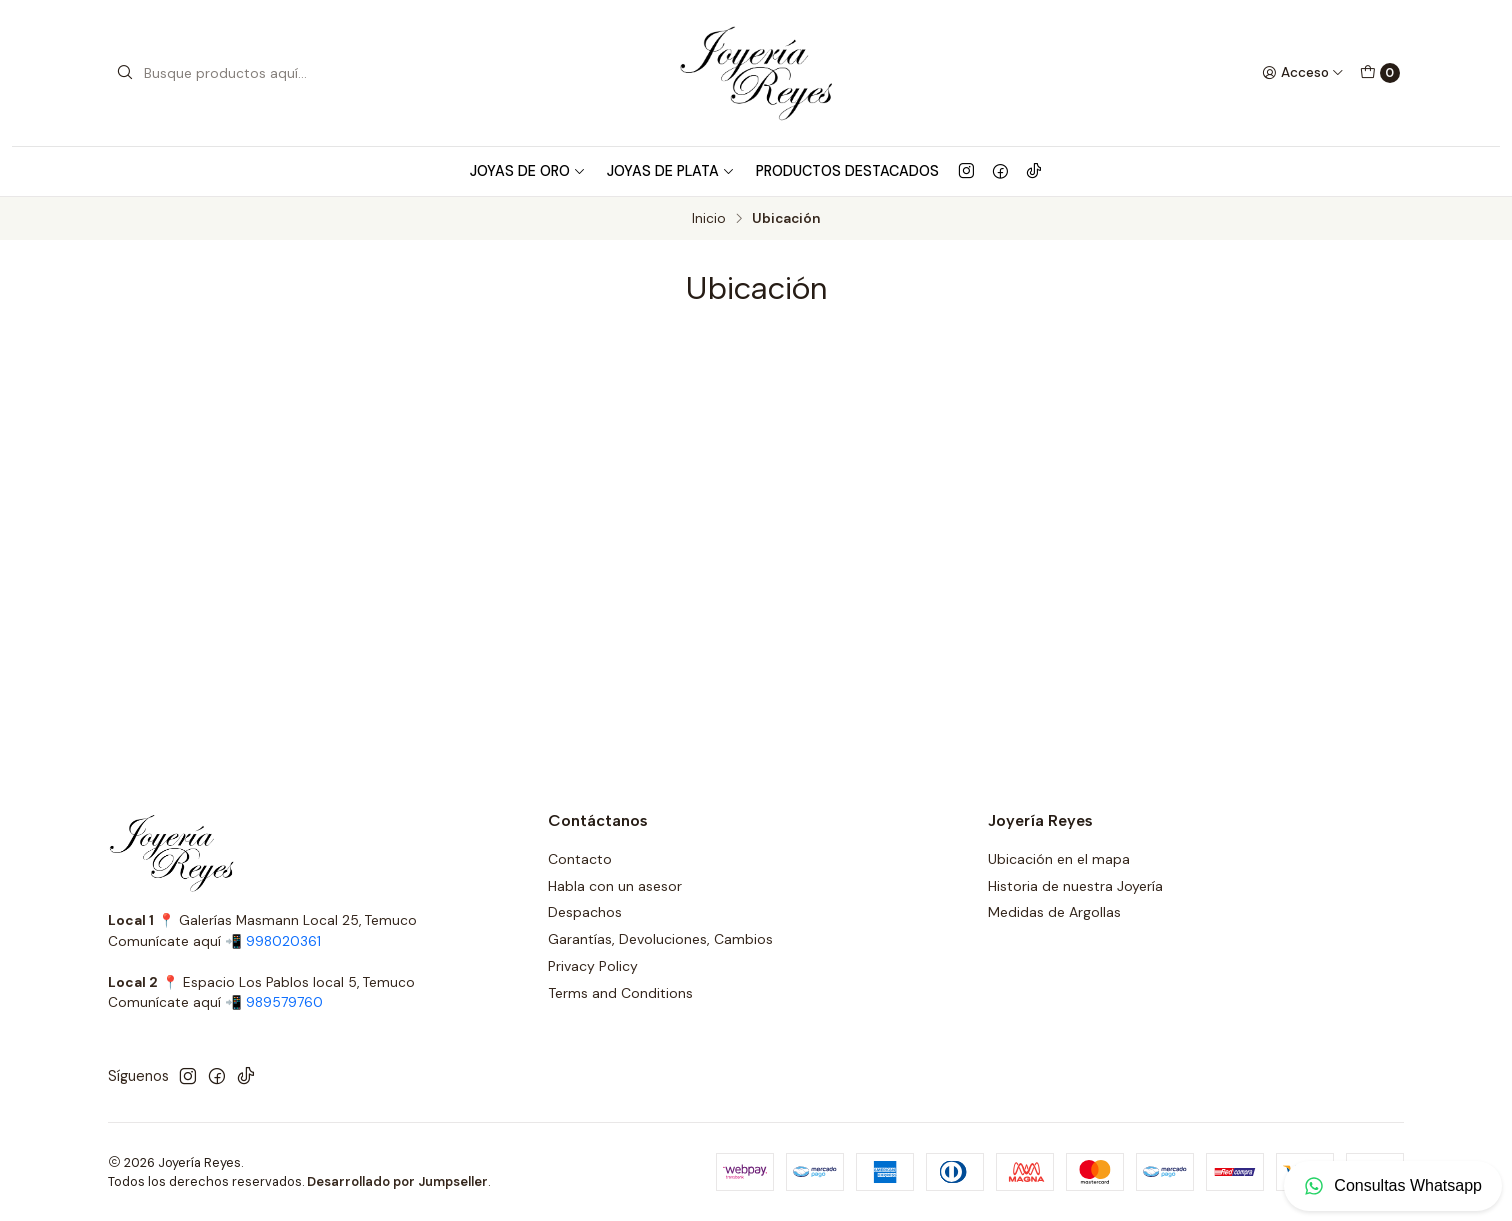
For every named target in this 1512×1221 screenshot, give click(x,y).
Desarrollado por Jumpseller (397, 1181)
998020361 (283, 941)
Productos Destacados (847, 171)
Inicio (709, 219)
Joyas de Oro (528, 171)
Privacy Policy (593, 966)
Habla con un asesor (615, 886)
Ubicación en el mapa (1059, 859)
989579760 (284, 1002)
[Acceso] (1303, 73)
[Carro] (1380, 73)
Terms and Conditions (620, 993)
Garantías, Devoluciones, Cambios (660, 939)
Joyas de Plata (671, 171)
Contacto (580, 859)
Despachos (585, 912)
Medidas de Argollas (1054, 912)
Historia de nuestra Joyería (1075, 886)
